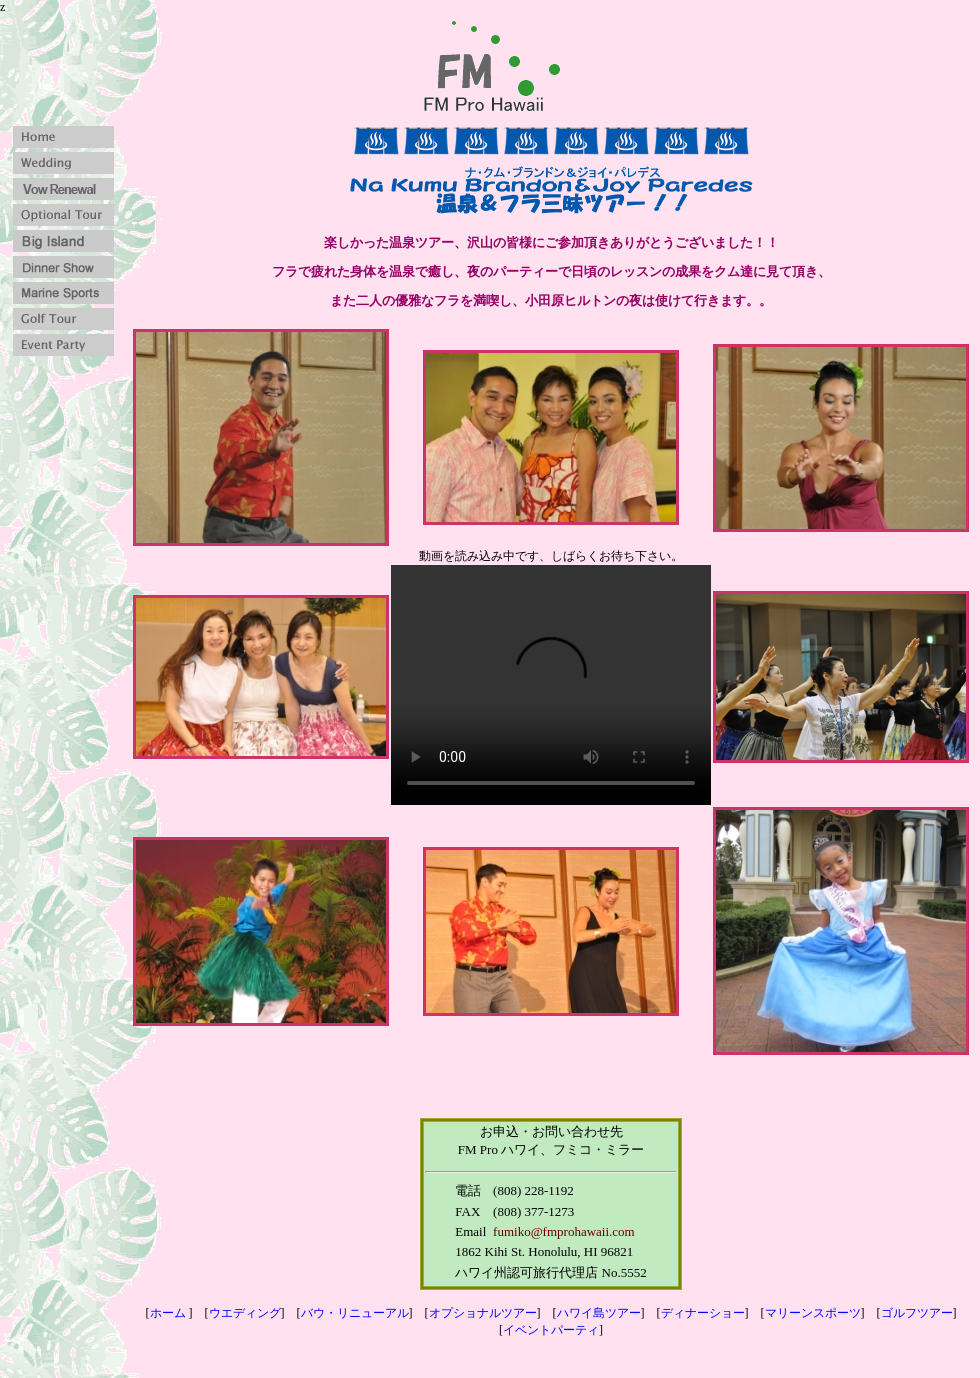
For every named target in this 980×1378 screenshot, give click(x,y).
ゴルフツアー (917, 1313)
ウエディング (245, 1313)
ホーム (168, 1313)
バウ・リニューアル (355, 1313)
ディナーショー (703, 1313)
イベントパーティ (551, 1330)
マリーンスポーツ (813, 1313)
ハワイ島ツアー (599, 1313)
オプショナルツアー (483, 1313)
